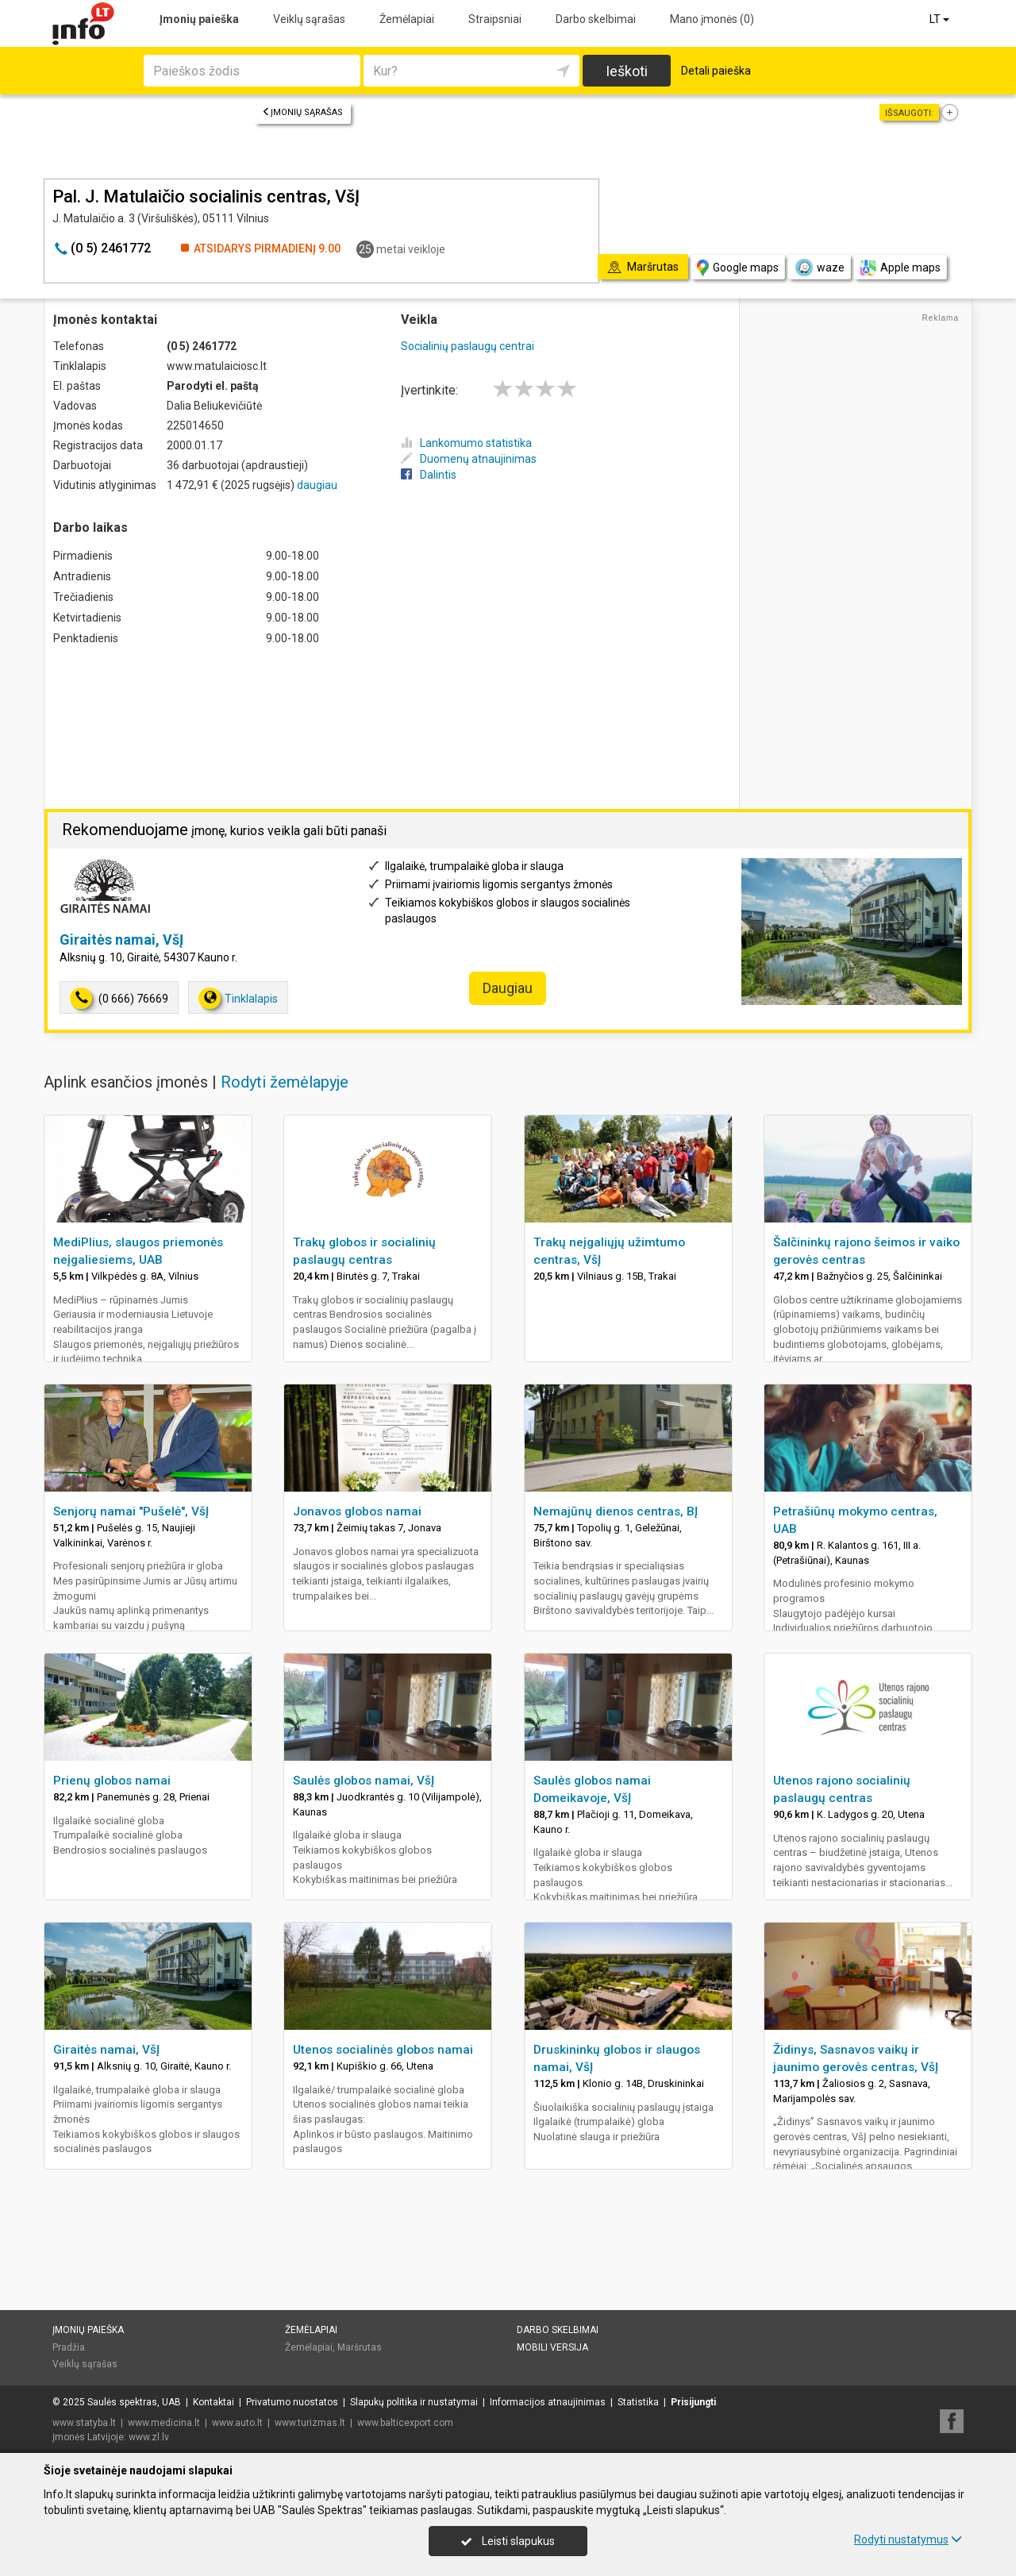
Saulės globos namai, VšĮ (363, 1780)
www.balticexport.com (405, 2422)
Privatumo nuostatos (292, 2402)
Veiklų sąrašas (309, 19)
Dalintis (428, 474)
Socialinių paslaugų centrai (467, 346)
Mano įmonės (712, 19)
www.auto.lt (237, 2422)
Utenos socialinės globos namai (383, 2050)
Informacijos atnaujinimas (548, 2402)
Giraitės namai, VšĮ (121, 939)
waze (819, 267)
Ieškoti (627, 71)
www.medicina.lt (164, 2422)
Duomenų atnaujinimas (469, 458)
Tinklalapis (238, 998)
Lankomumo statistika (466, 443)
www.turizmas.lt (310, 2422)
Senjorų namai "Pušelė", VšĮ (131, 1511)
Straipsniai (494, 19)
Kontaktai (213, 2402)
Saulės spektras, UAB (134, 2402)
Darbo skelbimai (596, 19)
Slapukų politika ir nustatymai (414, 2402)
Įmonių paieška (199, 19)
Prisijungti (693, 2402)
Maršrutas (359, 2347)
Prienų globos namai (112, 1780)
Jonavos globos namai (357, 1511)
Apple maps (900, 268)
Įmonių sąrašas (302, 112)
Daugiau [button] (508, 988)
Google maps (738, 268)
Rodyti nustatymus (908, 2539)
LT (940, 19)
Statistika (638, 2402)
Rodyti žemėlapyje (284, 1082)
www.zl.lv (149, 2437)
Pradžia (68, 2347)
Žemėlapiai (406, 19)
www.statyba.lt (84, 2422)
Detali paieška (716, 70)
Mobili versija (552, 2347)
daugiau (317, 485)
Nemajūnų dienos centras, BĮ (615, 1511)
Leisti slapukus (508, 2541)
